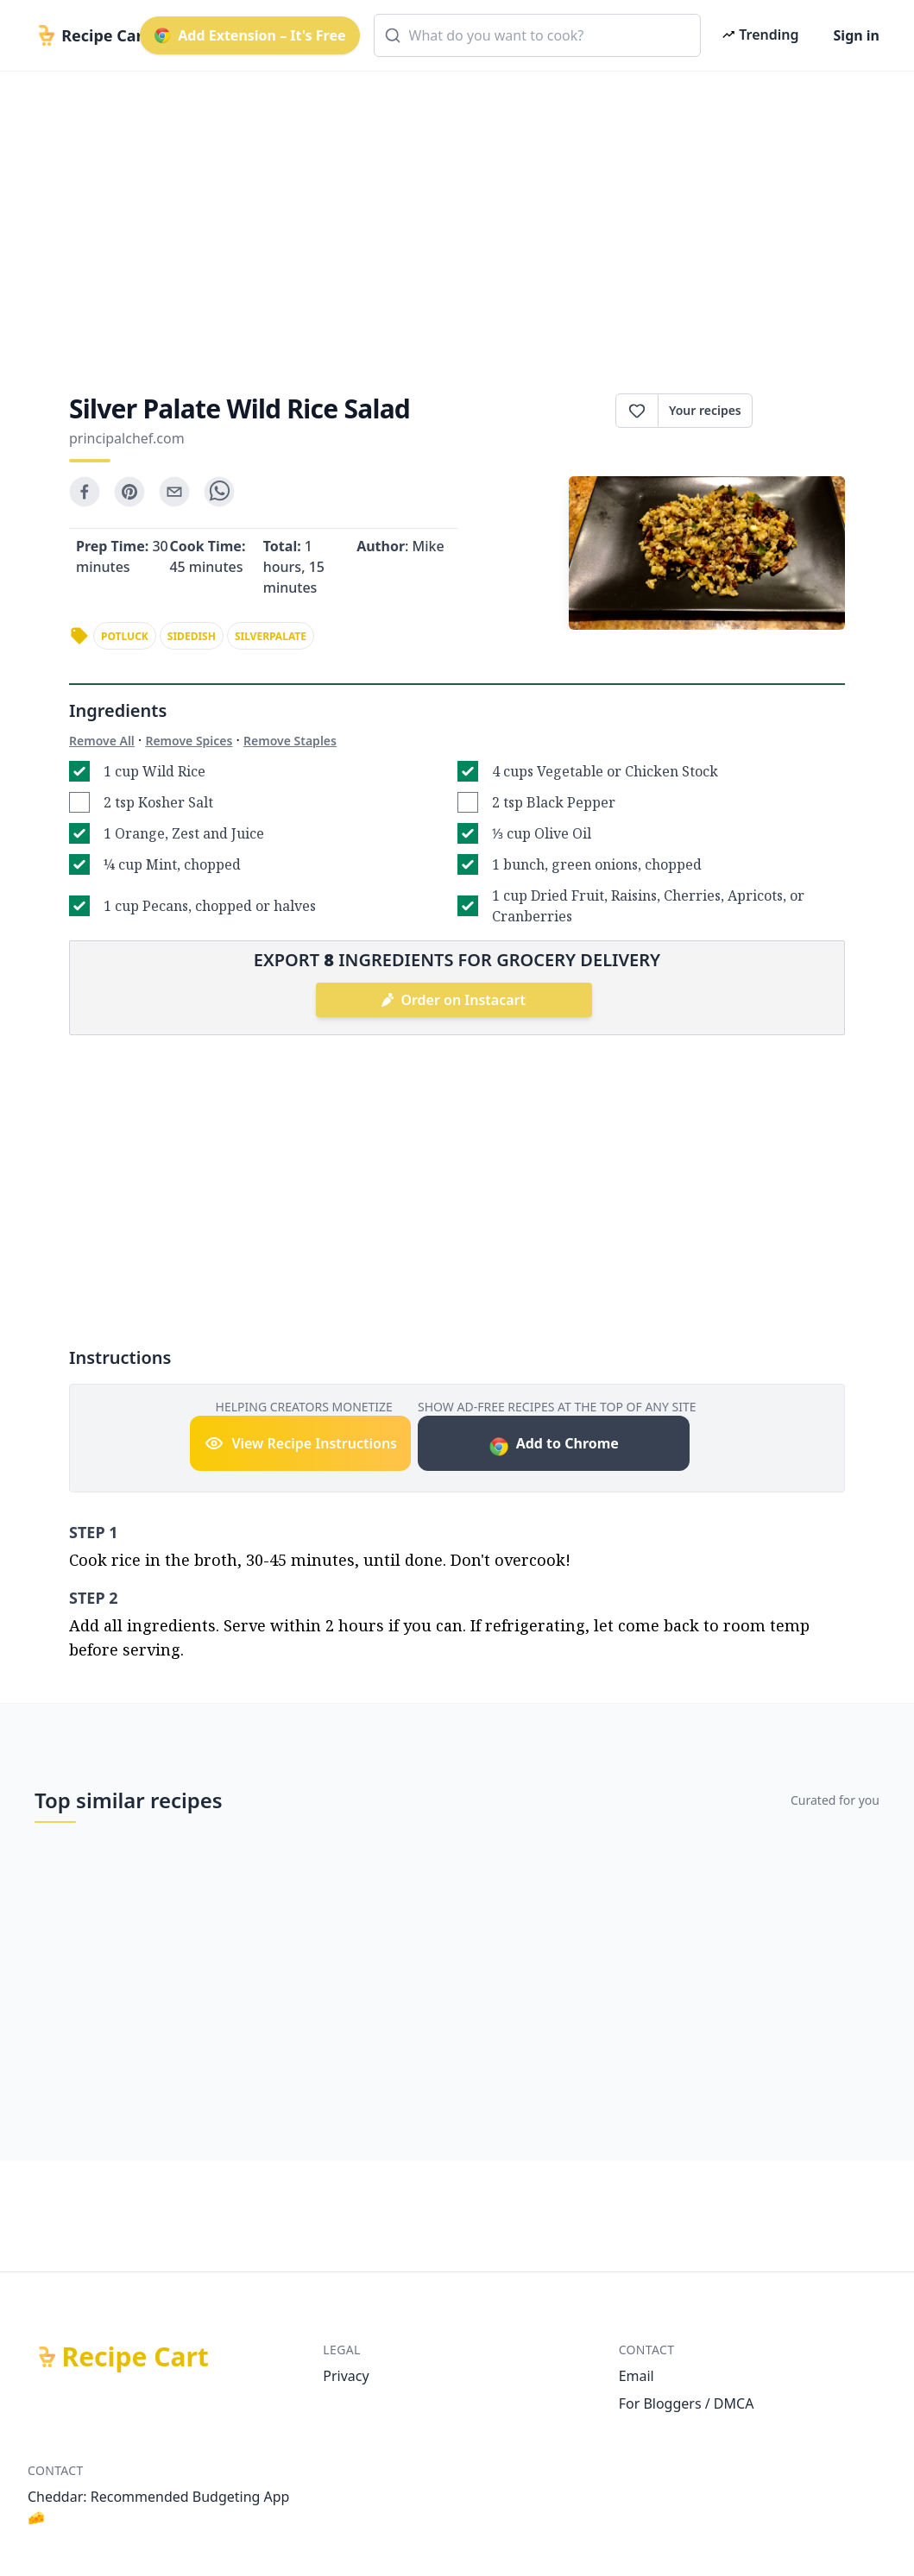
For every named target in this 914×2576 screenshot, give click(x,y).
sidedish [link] (191, 636)
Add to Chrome (554, 1445)
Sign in (856, 35)
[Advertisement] (457, 217)
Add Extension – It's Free (249, 35)
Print (798, 410)
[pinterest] (129, 491)
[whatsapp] (219, 491)
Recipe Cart (135, 2356)
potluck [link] (124, 636)
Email (636, 2375)
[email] (174, 491)
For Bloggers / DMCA (686, 2403)
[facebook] (84, 491)
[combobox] (538, 35)
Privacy (346, 2375)
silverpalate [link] (270, 636)
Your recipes (705, 410)
